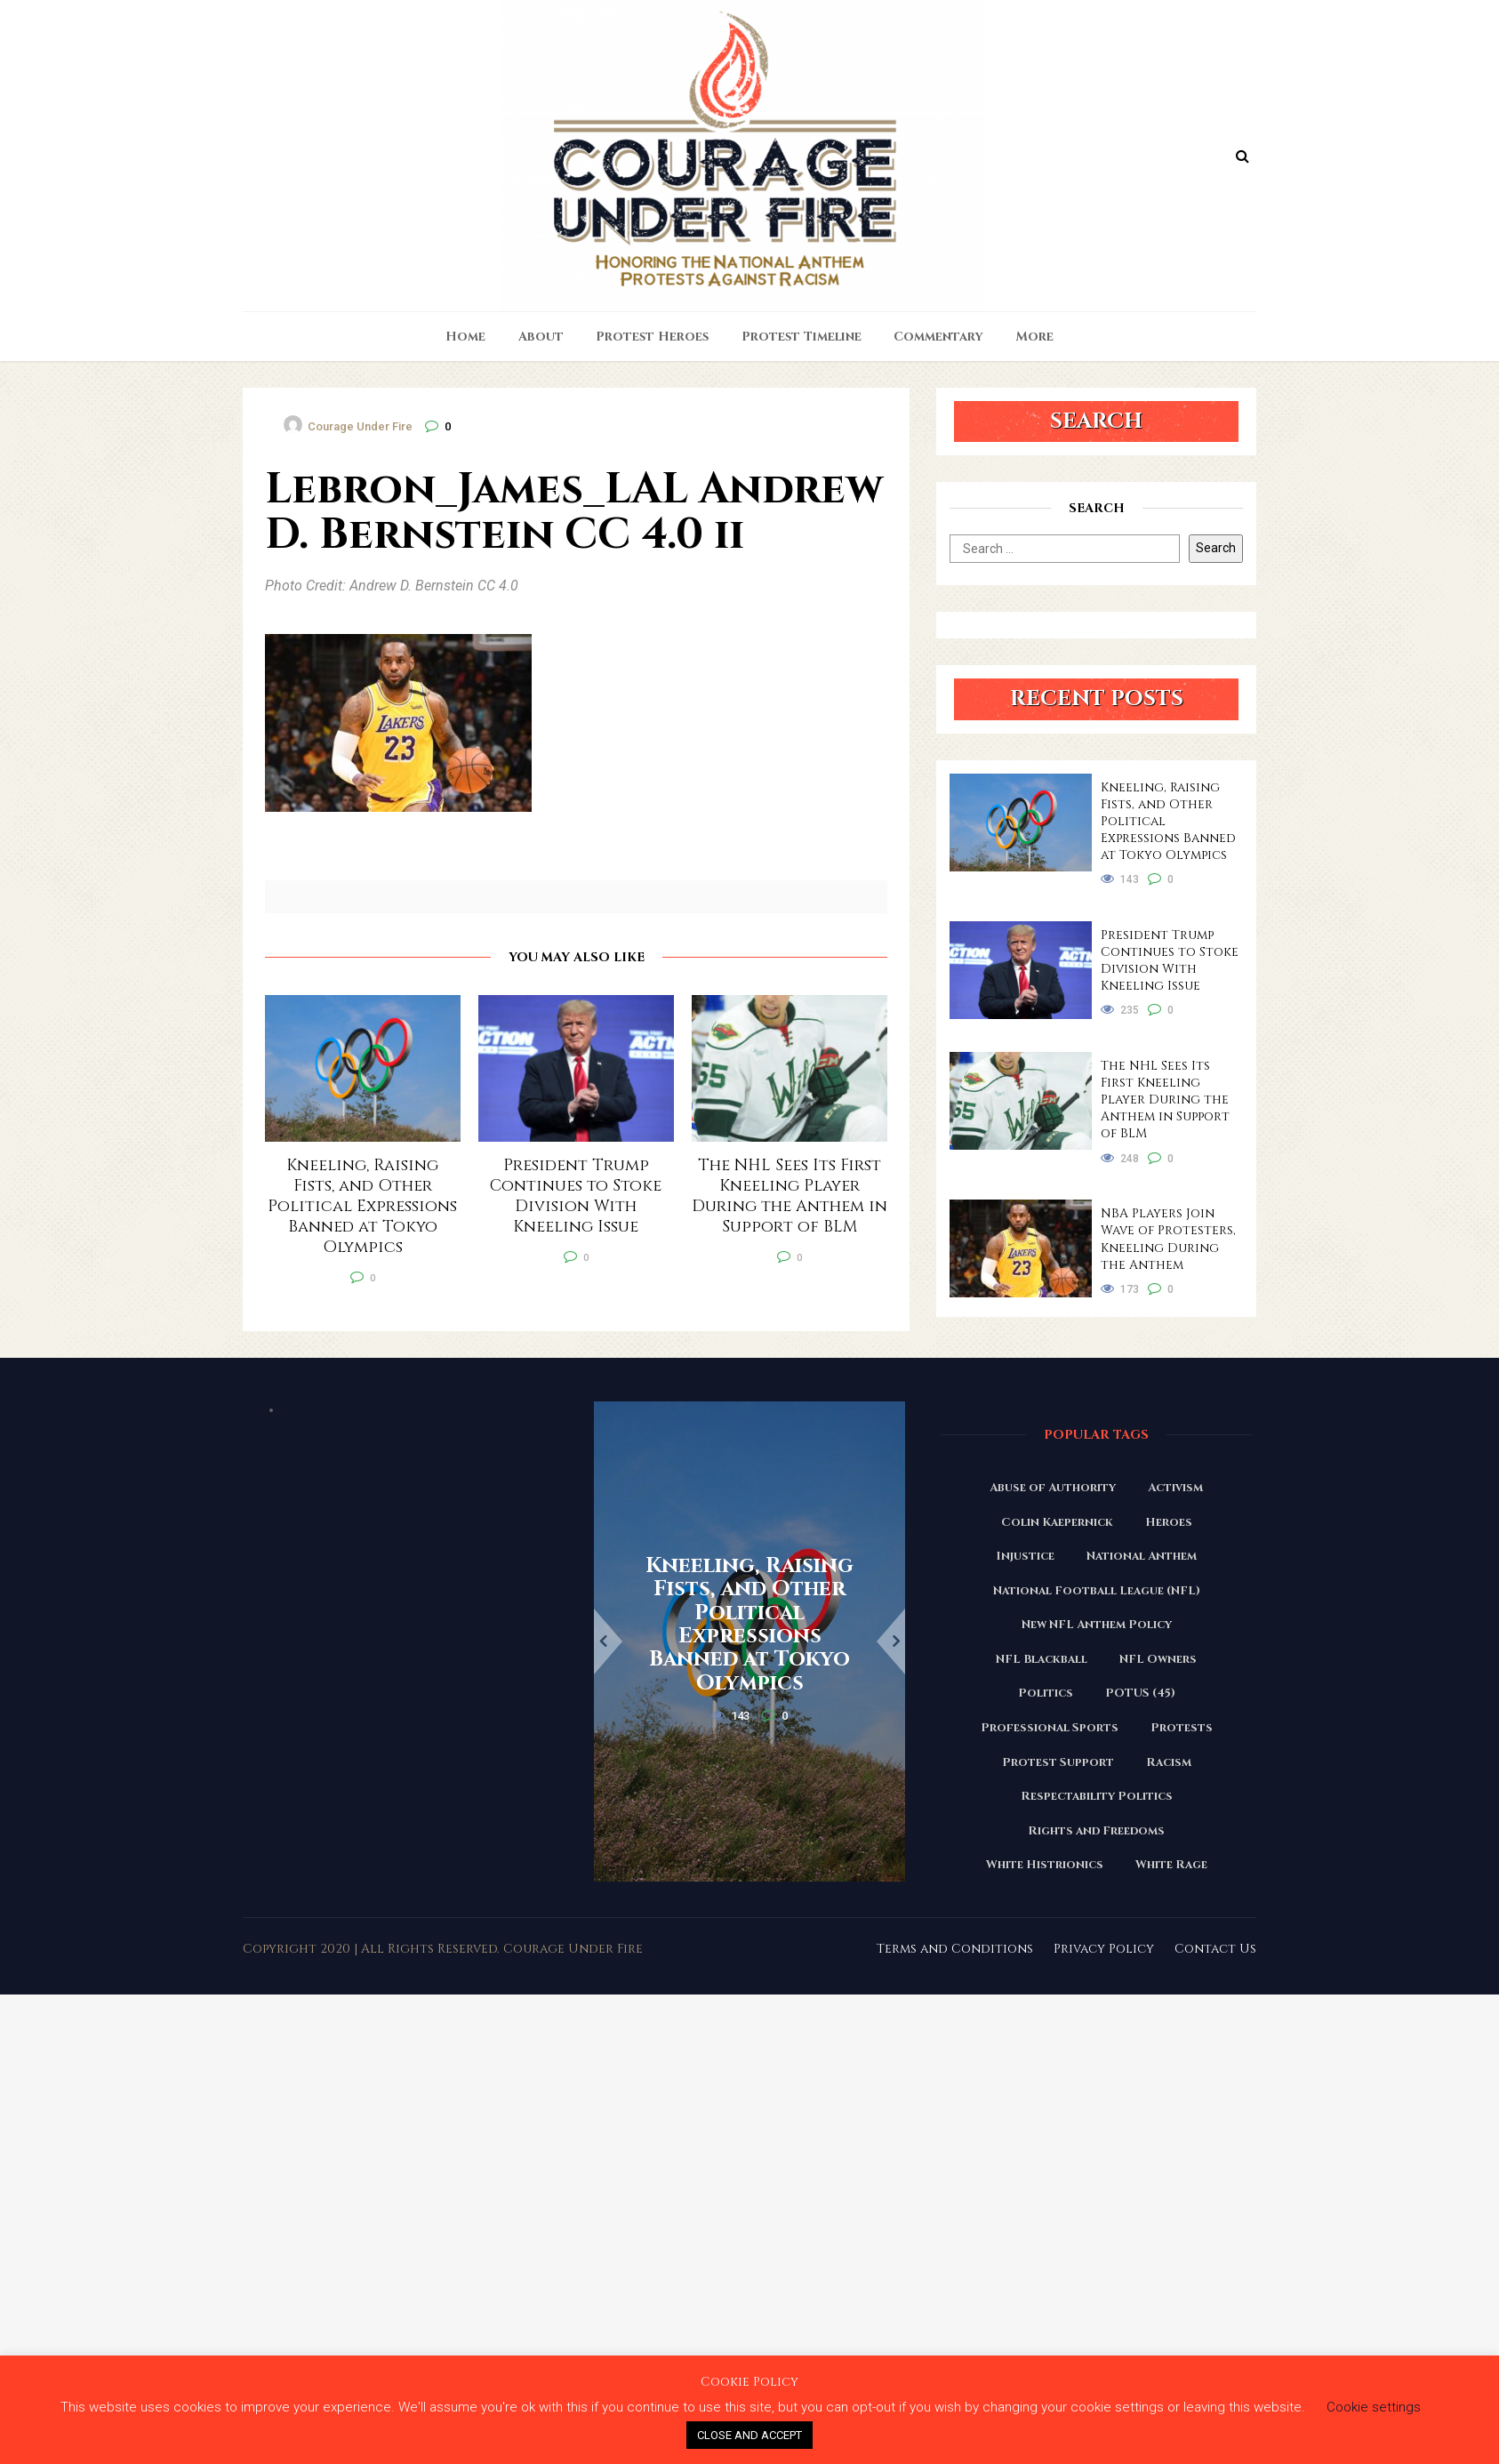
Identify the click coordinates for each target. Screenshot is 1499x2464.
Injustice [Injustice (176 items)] (1025, 1556)
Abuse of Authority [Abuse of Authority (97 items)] (1053, 1488)
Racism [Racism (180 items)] (1168, 1762)
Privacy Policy (1104, 1948)
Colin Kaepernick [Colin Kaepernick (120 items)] (1057, 1522)
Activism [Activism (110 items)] (1175, 1488)
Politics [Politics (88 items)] (1045, 1693)
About (541, 336)
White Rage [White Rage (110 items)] (1171, 1865)
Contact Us (1215, 1948)
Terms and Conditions (955, 1948)
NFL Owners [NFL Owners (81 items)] (1158, 1659)
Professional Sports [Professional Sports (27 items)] (1049, 1728)
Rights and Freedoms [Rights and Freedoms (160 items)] (1096, 1831)
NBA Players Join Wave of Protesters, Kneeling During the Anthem (1168, 1238)
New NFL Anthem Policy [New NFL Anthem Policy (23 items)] (1097, 1625)
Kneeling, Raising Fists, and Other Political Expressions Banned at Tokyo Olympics (1168, 821)
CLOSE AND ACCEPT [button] (749, 2435)
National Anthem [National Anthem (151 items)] (1141, 1556)
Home (465, 336)
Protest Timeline (801, 336)
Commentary (938, 336)
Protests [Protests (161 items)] (1181, 1728)
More (1035, 336)
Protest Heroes (652, 336)
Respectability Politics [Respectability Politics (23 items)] (1097, 1796)
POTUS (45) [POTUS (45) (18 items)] (1140, 1693)
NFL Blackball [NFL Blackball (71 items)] (1041, 1659)
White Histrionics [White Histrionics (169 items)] (1044, 1865)
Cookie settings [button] (1374, 2407)
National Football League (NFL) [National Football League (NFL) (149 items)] (1096, 1591)
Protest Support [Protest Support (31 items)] (1058, 1762)
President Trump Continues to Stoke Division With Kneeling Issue (1169, 960)
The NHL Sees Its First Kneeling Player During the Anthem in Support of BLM (1165, 1099)
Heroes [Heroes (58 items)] (1168, 1522)
